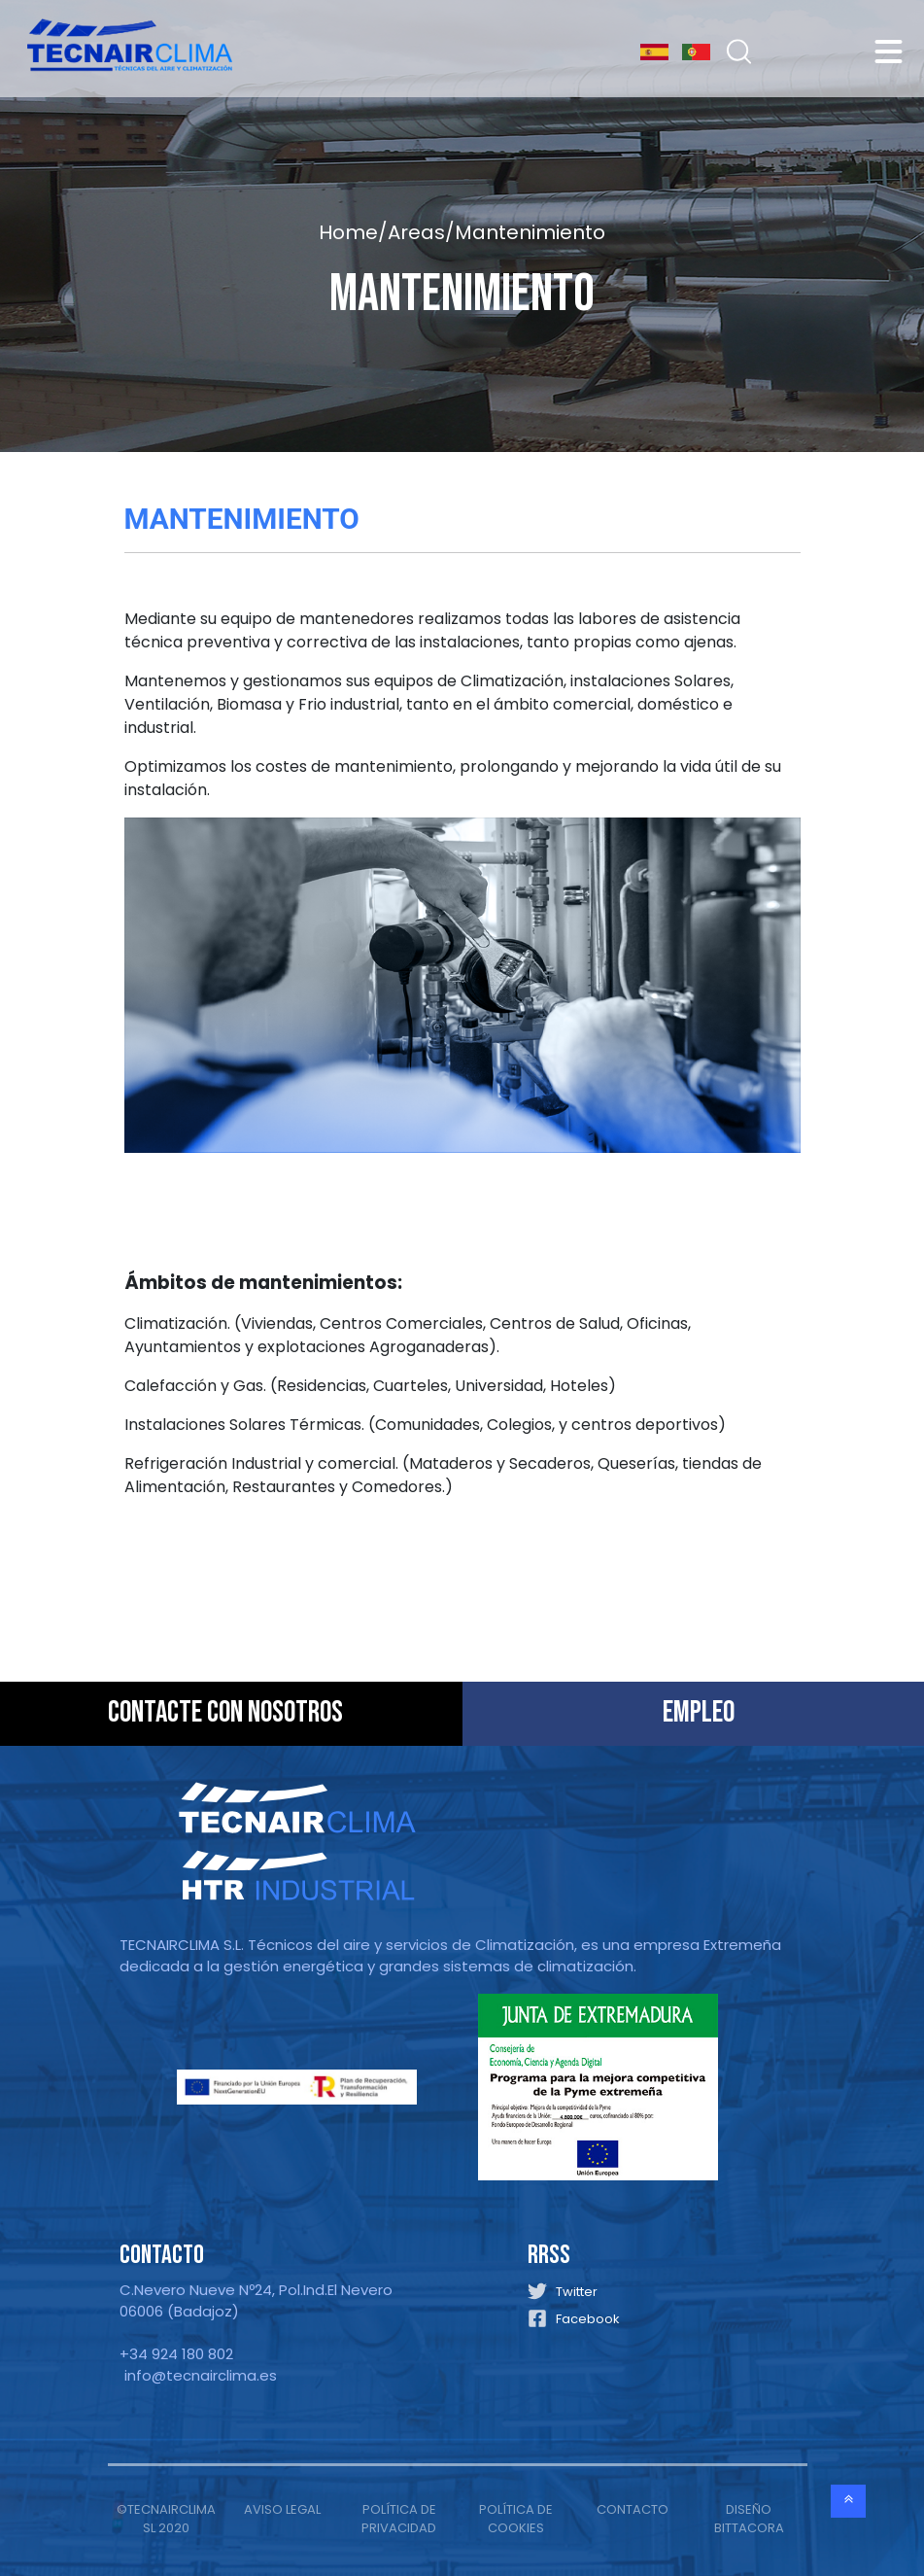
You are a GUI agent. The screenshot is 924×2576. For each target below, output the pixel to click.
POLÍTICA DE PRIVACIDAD (398, 2519)
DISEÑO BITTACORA (749, 2519)
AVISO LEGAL (282, 2509)
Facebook (588, 2319)
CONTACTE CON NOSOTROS (225, 1712)
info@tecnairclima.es (200, 2375)
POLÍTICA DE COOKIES (516, 2519)
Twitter (577, 2291)
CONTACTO (632, 2509)
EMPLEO (699, 1712)
